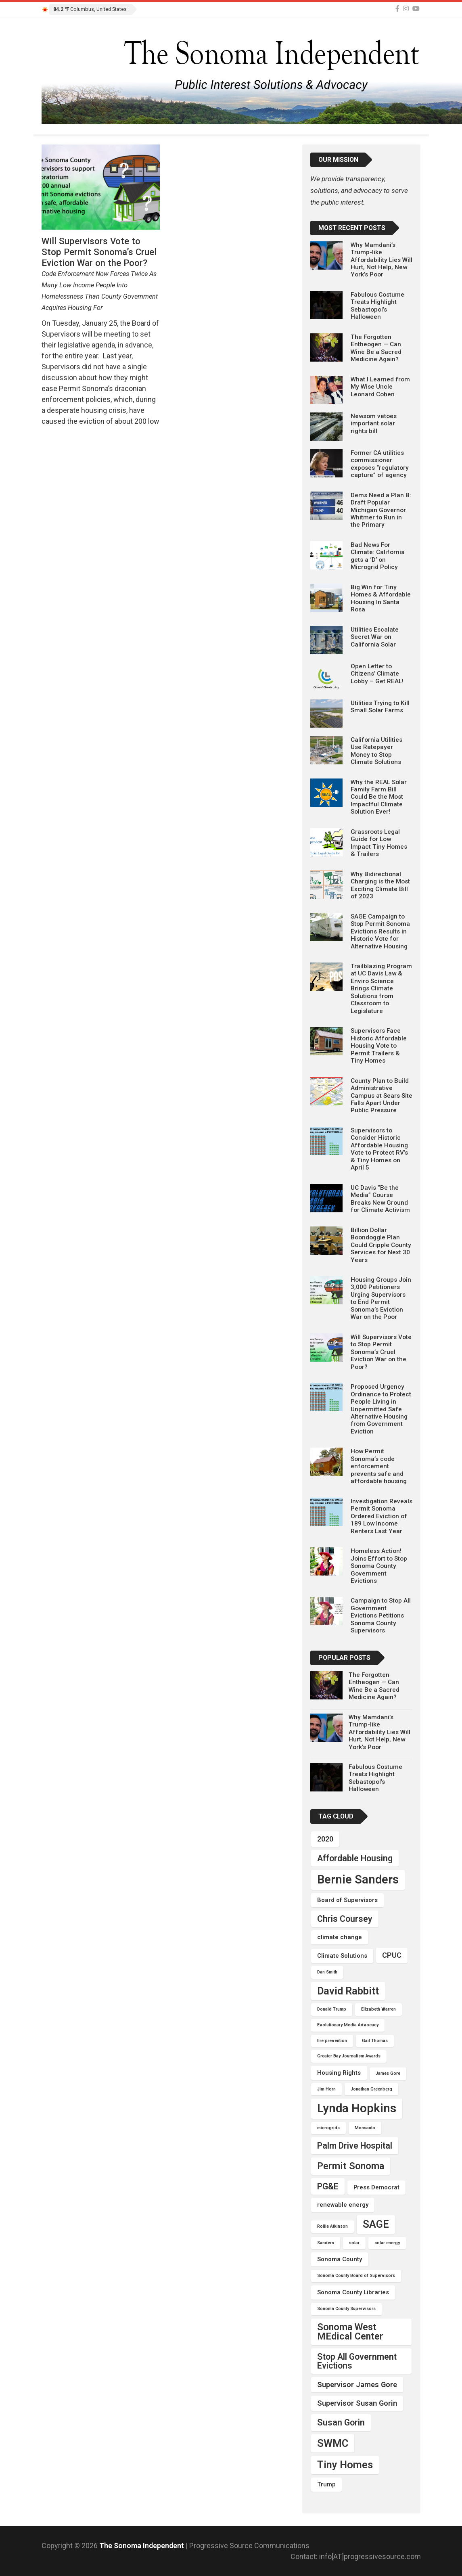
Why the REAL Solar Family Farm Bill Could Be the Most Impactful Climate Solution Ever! (379, 797)
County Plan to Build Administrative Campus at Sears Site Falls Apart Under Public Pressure (381, 1095)
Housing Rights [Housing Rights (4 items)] (339, 2072)
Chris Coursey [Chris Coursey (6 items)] (344, 1919)
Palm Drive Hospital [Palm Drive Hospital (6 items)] (354, 2146)
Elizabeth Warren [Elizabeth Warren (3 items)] (378, 2009)
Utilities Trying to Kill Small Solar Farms (380, 706)
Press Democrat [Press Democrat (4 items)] (376, 2187)
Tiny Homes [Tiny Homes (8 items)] (345, 2465)
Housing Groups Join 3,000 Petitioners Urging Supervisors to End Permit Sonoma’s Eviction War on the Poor (381, 1298)
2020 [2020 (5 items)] (325, 1839)
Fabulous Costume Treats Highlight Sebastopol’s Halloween (377, 305)
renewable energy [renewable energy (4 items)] (342, 2204)
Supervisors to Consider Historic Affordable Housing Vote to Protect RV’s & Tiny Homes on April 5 (379, 1149)
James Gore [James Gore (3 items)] (388, 2073)
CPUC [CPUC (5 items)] (391, 1955)
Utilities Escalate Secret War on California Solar (375, 637)
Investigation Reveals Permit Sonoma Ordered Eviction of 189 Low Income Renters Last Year (381, 1516)
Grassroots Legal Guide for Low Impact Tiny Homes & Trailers (379, 843)
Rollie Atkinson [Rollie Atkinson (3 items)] (332, 2226)
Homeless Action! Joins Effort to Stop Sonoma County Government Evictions (379, 1565)
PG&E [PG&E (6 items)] (328, 2186)
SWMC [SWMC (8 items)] (332, 2443)
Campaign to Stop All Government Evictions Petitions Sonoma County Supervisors (381, 1615)
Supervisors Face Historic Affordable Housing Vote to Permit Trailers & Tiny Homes (379, 1045)
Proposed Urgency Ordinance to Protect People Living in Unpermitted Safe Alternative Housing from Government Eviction (381, 1409)
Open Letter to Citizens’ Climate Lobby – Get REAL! (377, 674)
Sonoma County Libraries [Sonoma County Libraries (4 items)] (353, 2292)
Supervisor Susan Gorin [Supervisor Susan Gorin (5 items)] (357, 2403)
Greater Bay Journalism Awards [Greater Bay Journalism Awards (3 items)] (348, 2056)
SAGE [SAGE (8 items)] (376, 2224)
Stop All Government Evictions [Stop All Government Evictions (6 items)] (357, 2361)
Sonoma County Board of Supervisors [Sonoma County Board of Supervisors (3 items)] (356, 2275)
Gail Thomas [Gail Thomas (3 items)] (375, 2040)
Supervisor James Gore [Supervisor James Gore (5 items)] (357, 2384)
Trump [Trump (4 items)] (326, 2484)
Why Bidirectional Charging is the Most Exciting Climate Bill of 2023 (380, 885)
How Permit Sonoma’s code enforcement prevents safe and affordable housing (379, 1466)
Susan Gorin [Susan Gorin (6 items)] (341, 2422)
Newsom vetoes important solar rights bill (374, 423)
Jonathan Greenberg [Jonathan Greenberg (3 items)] (371, 2089)
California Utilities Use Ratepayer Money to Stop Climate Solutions (376, 751)
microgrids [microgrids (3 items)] (328, 2127)
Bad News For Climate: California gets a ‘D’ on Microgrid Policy (378, 556)
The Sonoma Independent (142, 2545)
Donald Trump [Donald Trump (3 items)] (331, 2009)
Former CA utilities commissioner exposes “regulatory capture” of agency (380, 464)
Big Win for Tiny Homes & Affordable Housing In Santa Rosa (381, 598)
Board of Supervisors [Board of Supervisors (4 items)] (347, 1900)
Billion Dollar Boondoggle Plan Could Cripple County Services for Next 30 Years (381, 1245)
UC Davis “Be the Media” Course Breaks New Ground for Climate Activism (380, 1199)
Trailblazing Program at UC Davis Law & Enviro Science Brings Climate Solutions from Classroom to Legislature (381, 989)
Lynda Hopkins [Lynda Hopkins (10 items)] (356, 2108)
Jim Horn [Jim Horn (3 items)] (326, 2089)
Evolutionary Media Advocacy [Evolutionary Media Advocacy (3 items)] (347, 2025)
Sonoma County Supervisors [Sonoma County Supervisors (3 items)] (346, 2308)
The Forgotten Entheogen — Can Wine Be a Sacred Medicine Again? (376, 348)
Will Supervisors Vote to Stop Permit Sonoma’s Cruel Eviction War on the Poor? (381, 1352)
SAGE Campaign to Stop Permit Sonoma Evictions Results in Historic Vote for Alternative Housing (380, 931)
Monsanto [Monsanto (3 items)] (365, 2127)
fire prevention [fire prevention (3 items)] (332, 2040)
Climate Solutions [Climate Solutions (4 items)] (342, 1955)
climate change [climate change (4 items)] (339, 1937)
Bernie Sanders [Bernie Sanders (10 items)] (358, 1879)
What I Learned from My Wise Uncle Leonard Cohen (380, 387)
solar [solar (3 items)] (354, 2242)
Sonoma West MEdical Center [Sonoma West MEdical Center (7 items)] (350, 2331)
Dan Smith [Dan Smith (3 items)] (327, 1972)
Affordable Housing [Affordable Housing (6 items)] (355, 1858)
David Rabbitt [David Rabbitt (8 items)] (348, 1991)
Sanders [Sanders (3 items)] (325, 2242)
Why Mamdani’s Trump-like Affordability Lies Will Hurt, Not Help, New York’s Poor (381, 259)
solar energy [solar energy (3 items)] (387, 2242)
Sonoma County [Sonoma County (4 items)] (339, 2259)
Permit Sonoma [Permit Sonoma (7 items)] (350, 2166)
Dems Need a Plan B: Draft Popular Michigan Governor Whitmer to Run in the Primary (381, 510)
